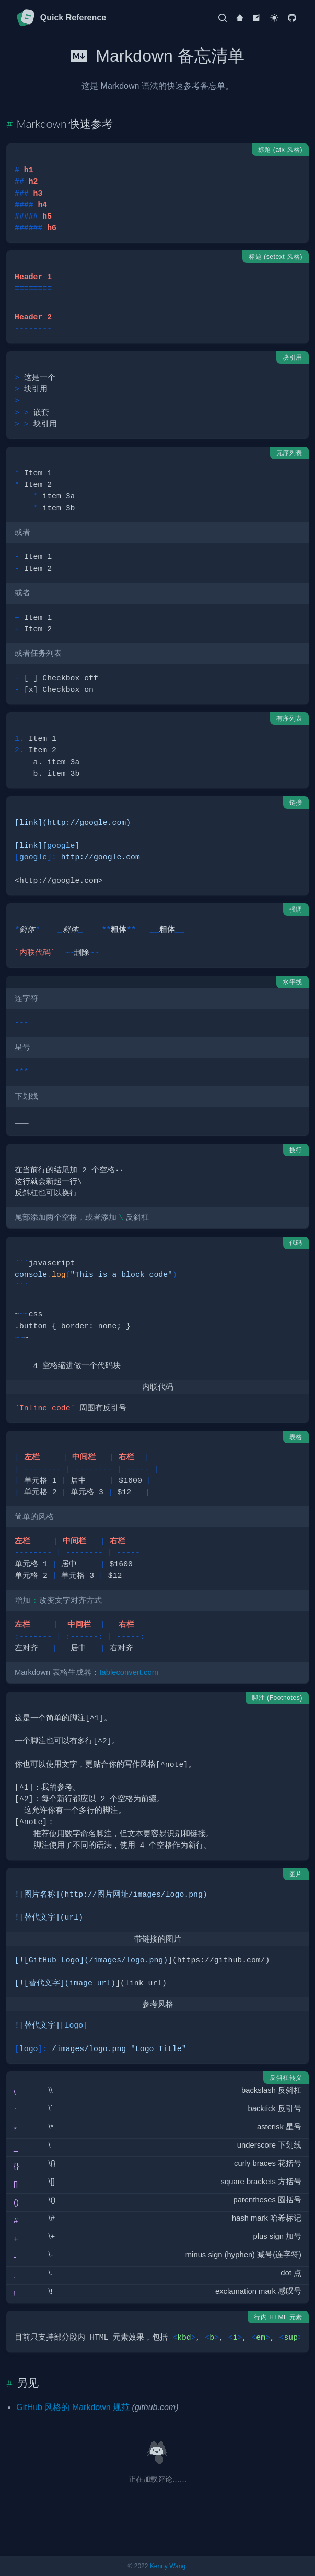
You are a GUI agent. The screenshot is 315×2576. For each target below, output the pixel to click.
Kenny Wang (167, 2566)
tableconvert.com (128, 1672)
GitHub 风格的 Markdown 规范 (73, 2407)
